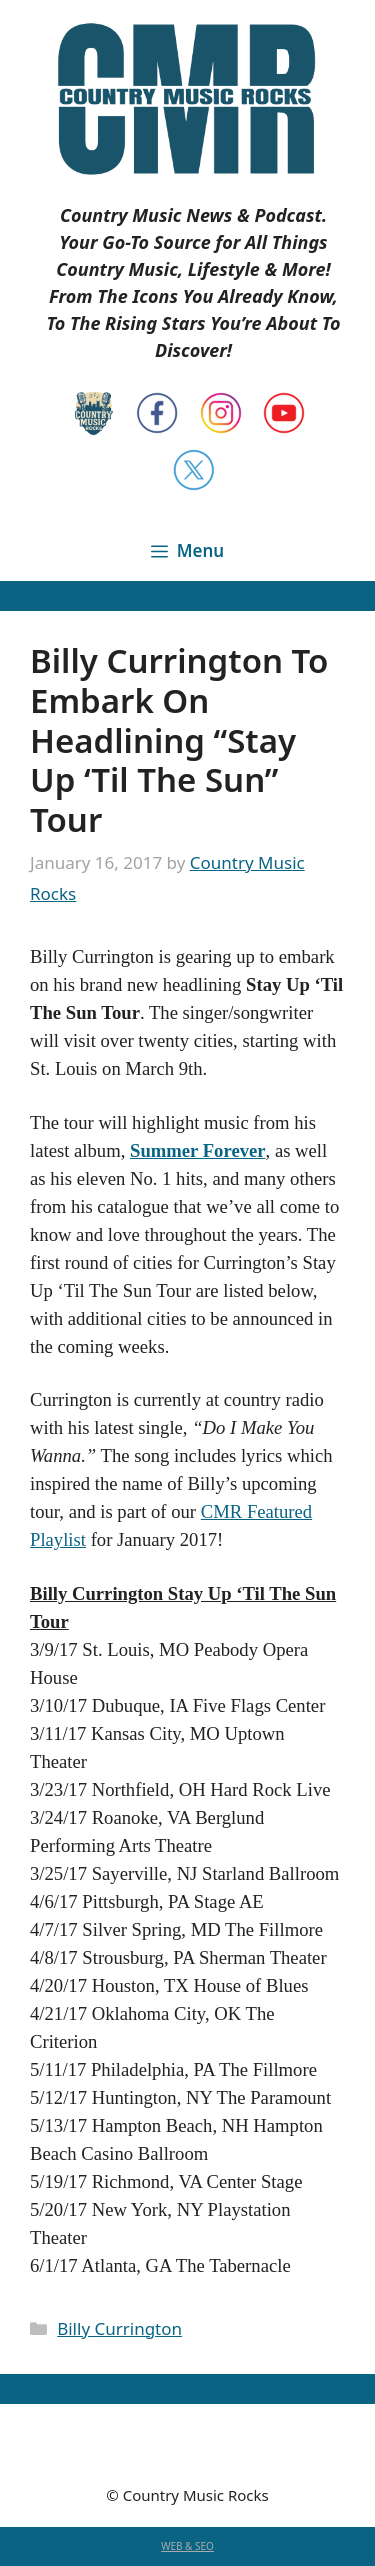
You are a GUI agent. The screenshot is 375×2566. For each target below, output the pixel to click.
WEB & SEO (187, 2546)
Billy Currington (119, 2328)
